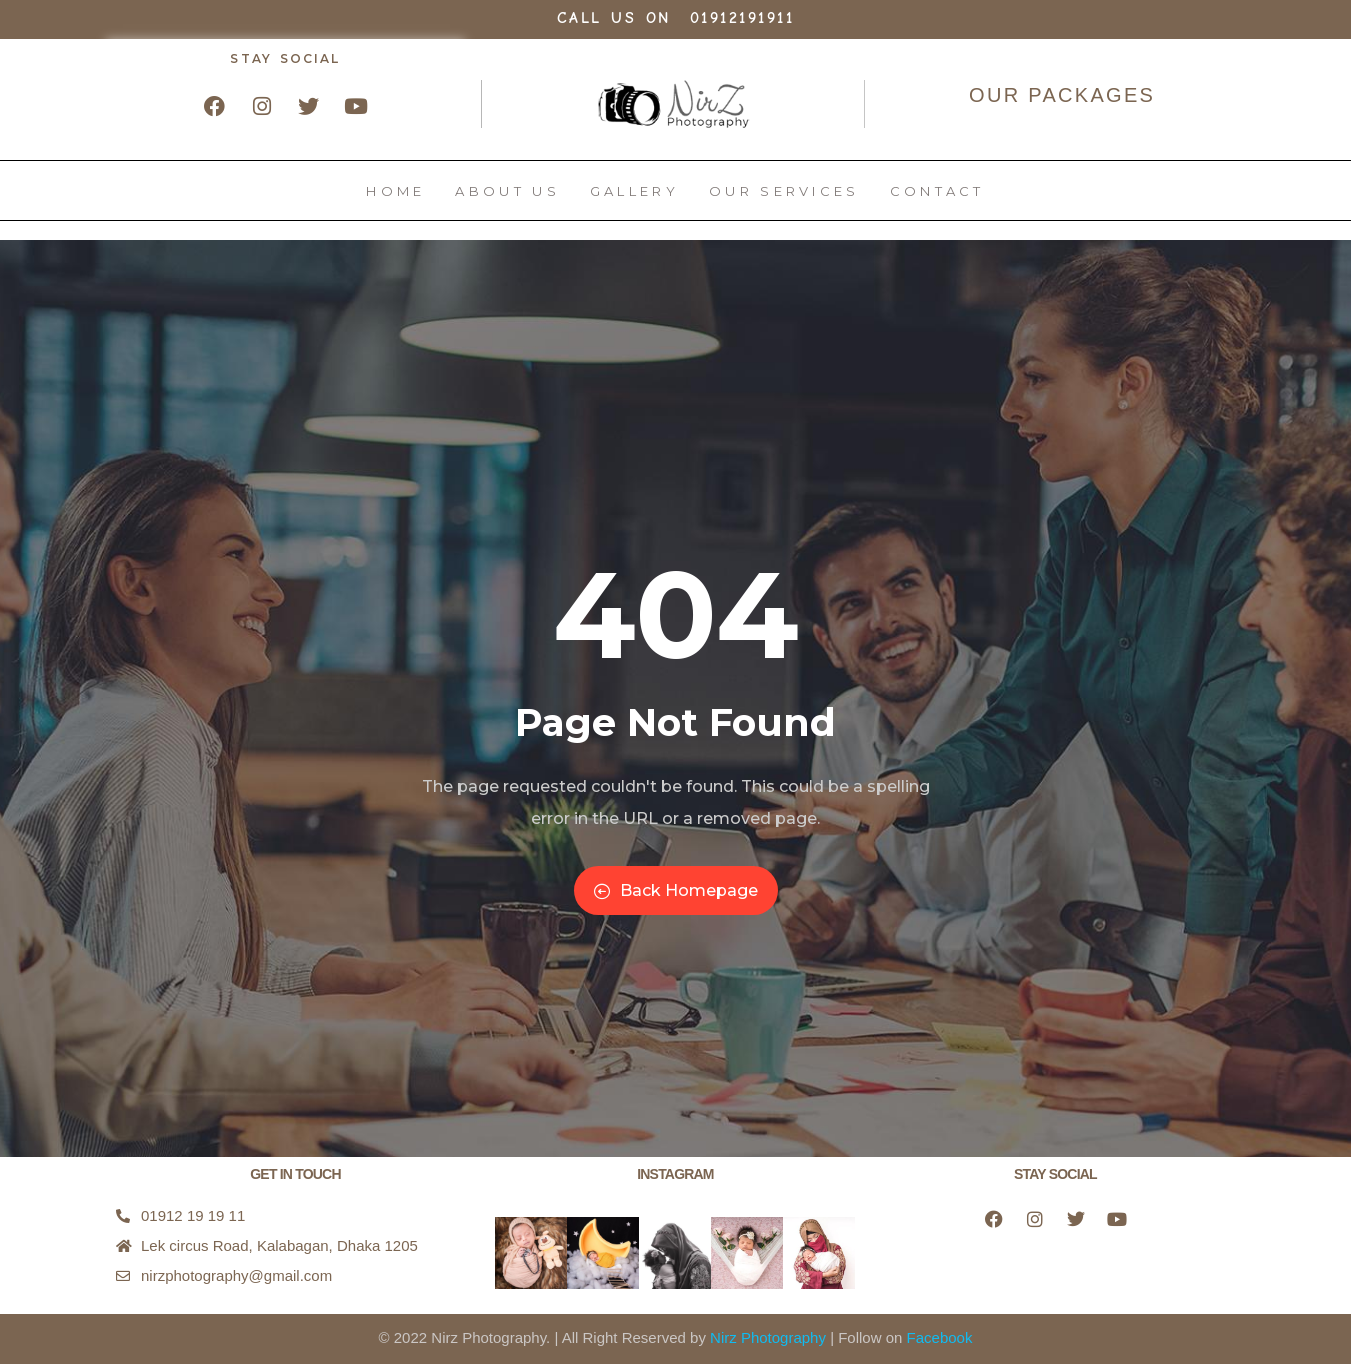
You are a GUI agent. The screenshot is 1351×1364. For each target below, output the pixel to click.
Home (395, 201)
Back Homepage (676, 890)
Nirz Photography (768, 1337)
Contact (937, 201)
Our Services (784, 201)
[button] (531, 1253)
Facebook (940, 1337)
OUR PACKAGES (1062, 95)
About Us (507, 201)
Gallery (634, 201)
